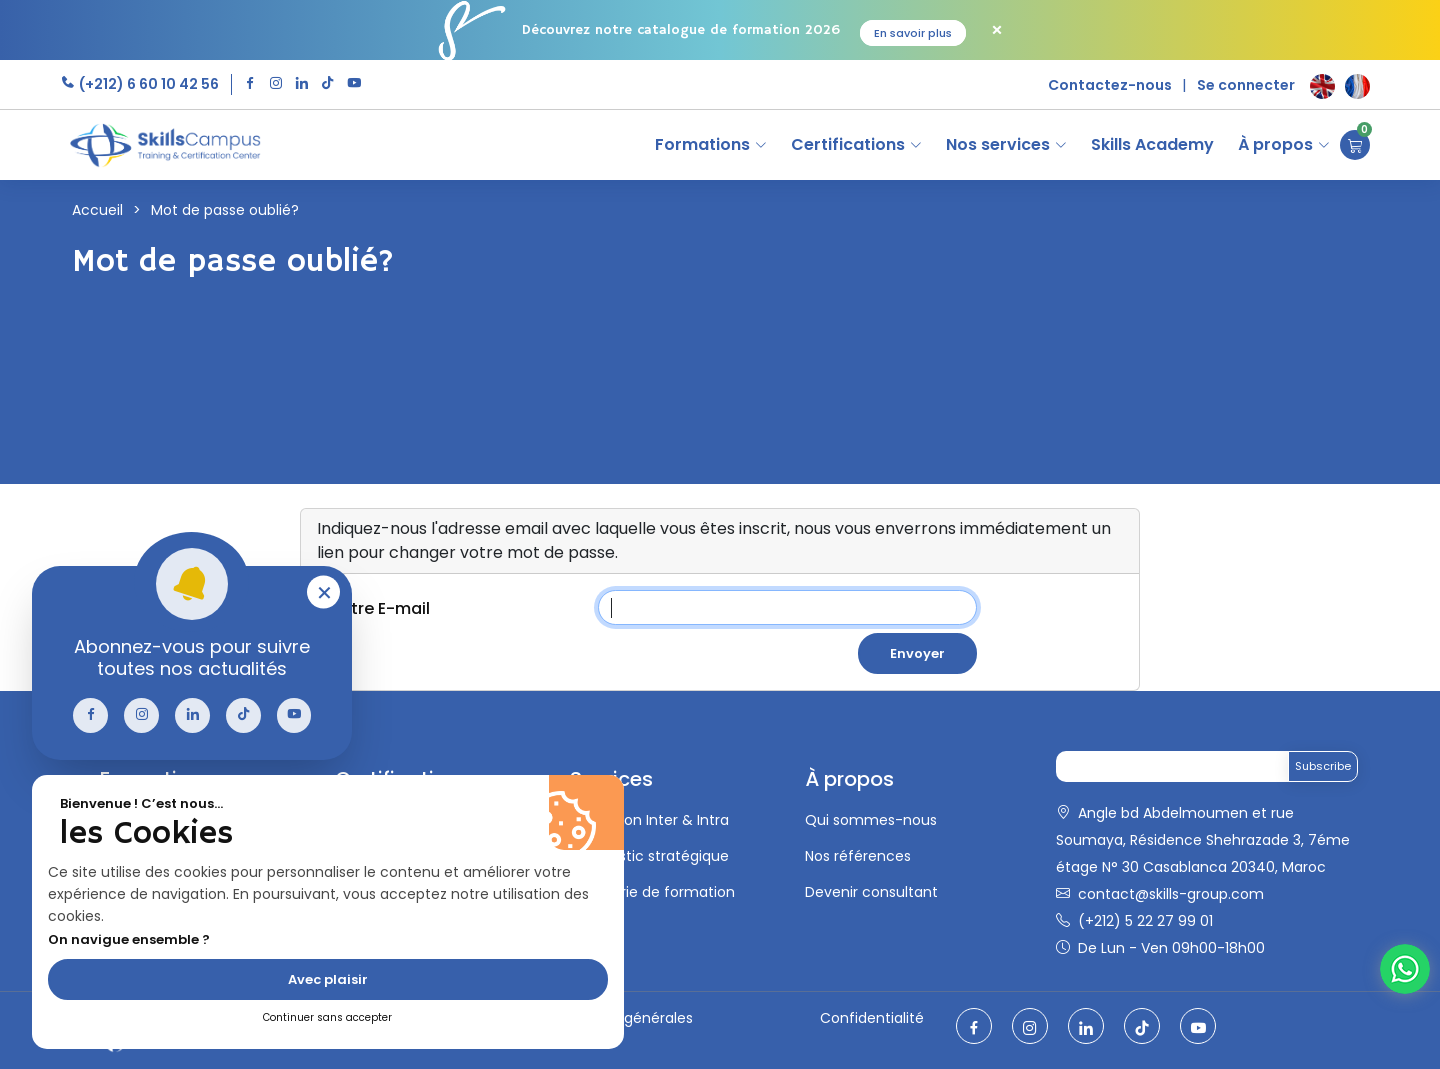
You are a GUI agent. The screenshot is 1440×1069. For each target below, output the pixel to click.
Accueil (97, 210)
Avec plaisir (328, 979)
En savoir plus (913, 33)
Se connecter (1246, 85)
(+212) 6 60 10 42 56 (147, 84)
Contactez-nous (1110, 85)
